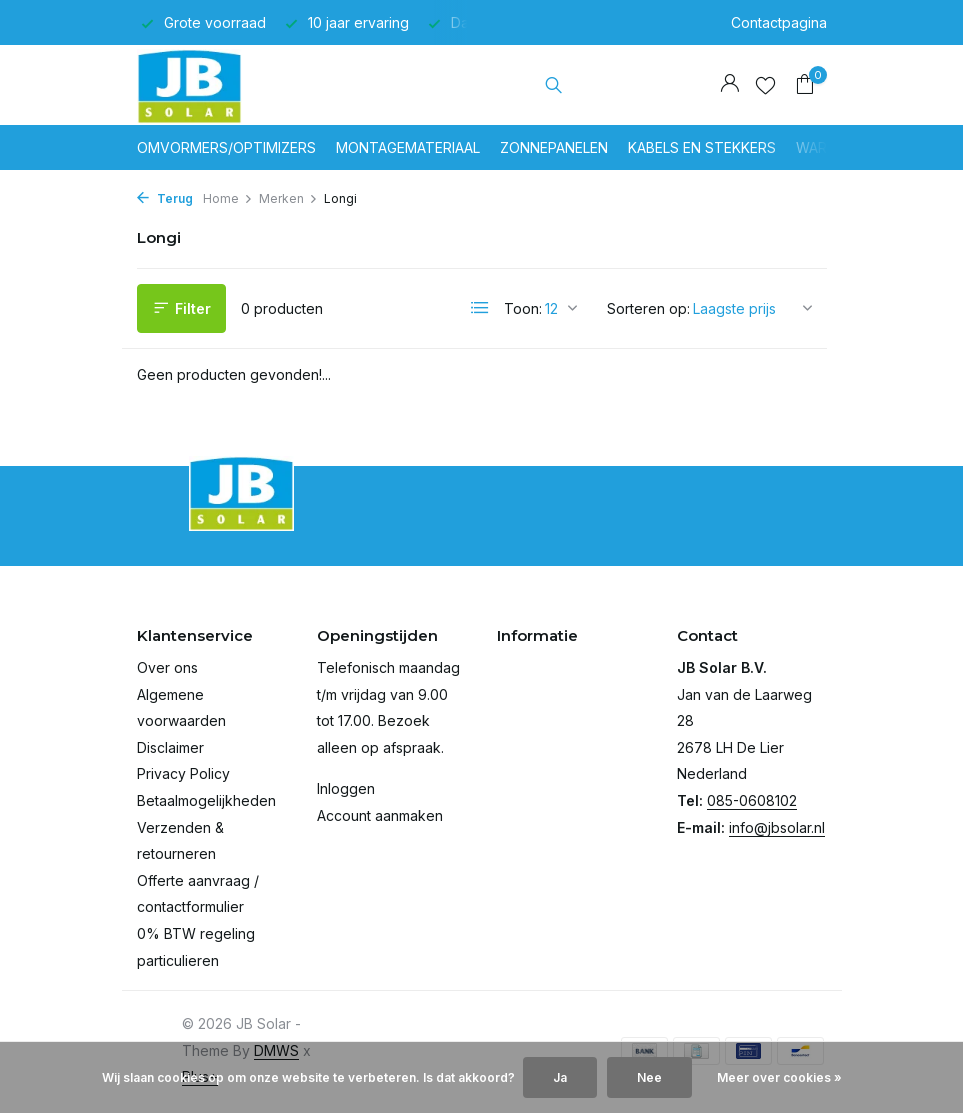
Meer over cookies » (779, 1077)
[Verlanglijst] (765, 85)
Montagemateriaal (408, 147)
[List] (480, 308)
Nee (649, 1077)
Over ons (167, 667)
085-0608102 (752, 800)
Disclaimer (170, 747)
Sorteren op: (648, 308)
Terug (165, 198)
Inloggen (346, 788)
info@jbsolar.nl (777, 827)
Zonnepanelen (554, 147)
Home (228, 198)
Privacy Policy (183, 773)
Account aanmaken (380, 815)
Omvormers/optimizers (226, 147)
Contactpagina (779, 22)
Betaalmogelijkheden (206, 800)
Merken (288, 198)
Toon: (523, 308)
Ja (560, 1077)
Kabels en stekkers (702, 147)
